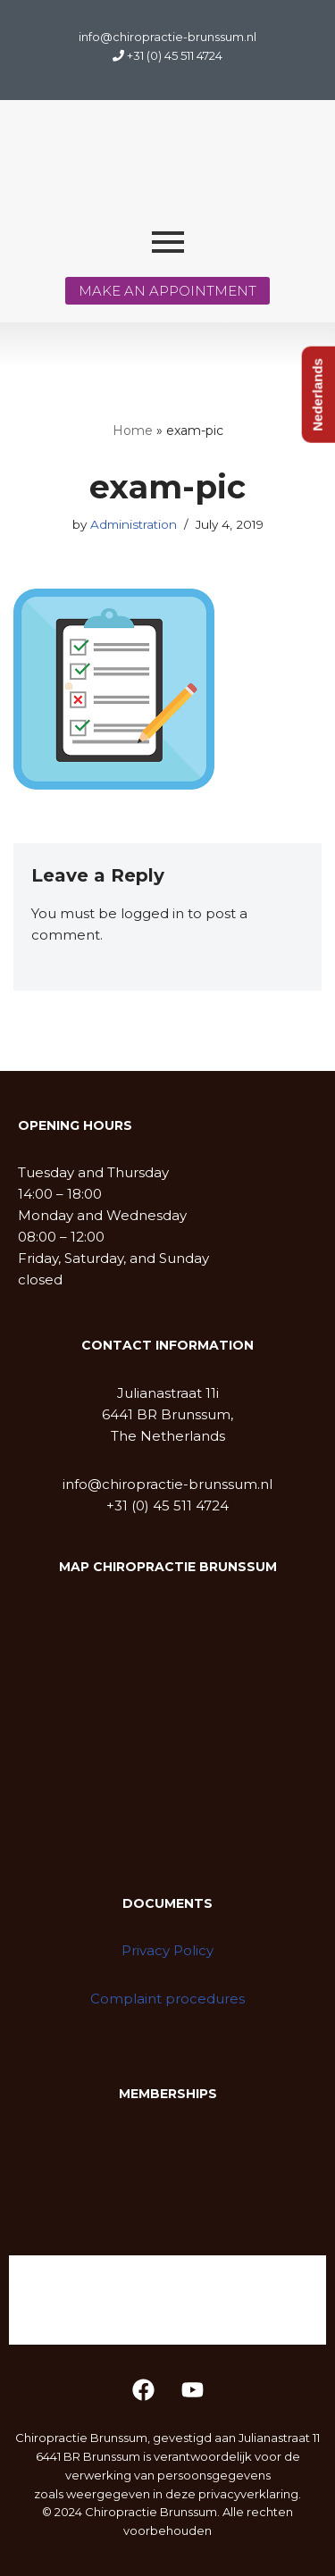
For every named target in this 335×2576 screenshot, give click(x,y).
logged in (152, 913)
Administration (133, 524)
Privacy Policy (167, 1950)
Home (133, 430)
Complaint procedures (167, 1998)
